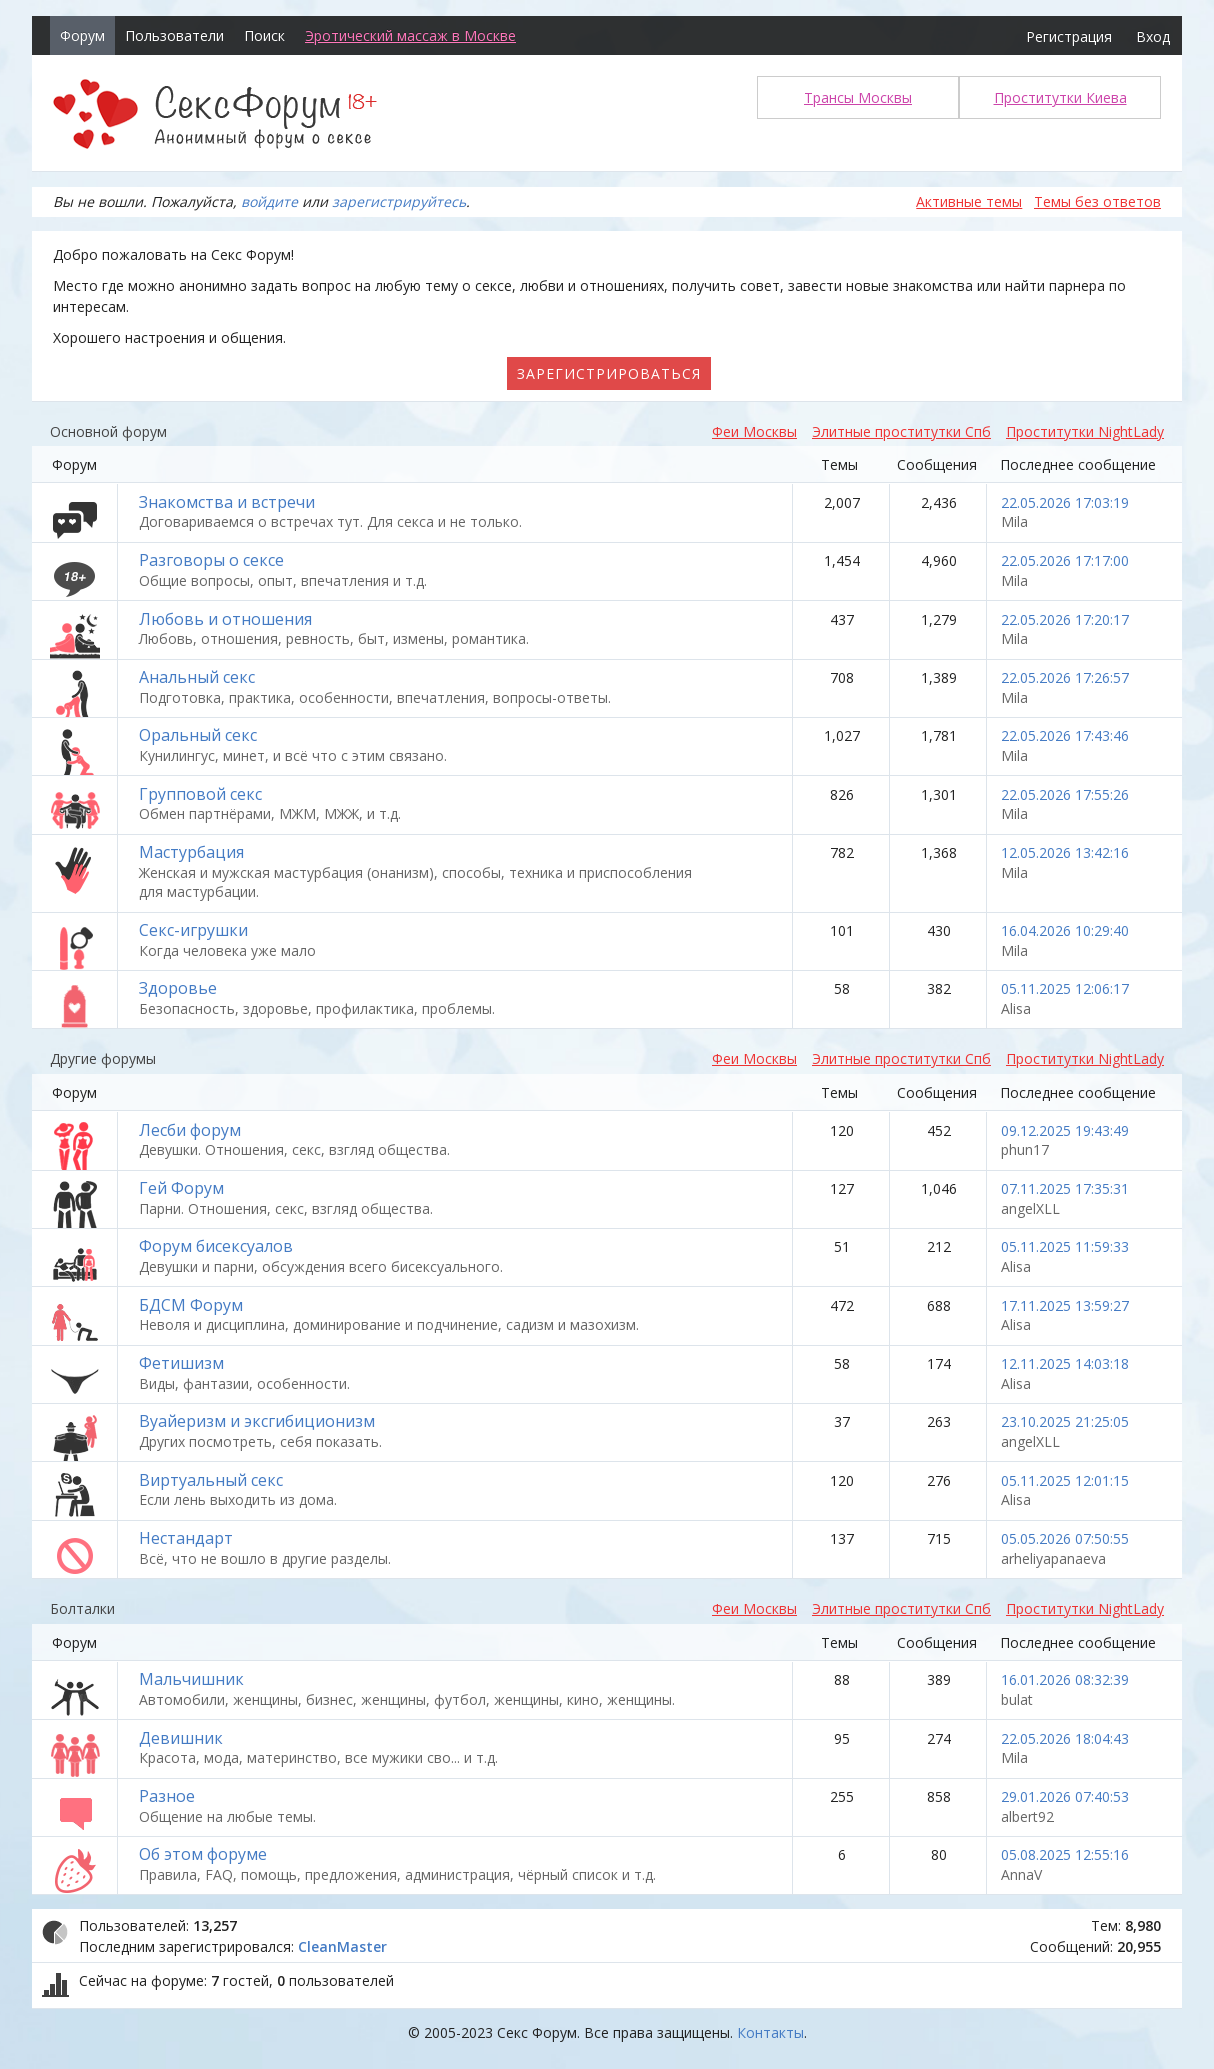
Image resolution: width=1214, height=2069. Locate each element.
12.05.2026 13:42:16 (1065, 852)
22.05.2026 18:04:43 (1065, 1738)
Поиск (264, 35)
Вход (1153, 36)
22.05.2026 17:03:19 (1065, 502)
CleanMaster (342, 1946)
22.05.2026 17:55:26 (1065, 794)
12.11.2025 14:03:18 (1065, 1363)
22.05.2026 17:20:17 (1065, 619)
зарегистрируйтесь (399, 201)
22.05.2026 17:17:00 (1065, 560)
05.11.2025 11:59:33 (1065, 1246)
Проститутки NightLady (1085, 431)
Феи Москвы (754, 431)
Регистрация (1069, 36)
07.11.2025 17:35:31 (1065, 1188)
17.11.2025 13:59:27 (1065, 1305)
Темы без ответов (1097, 201)
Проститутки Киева (1060, 97)
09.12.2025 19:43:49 (1065, 1130)
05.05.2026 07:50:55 (1065, 1538)
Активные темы (969, 201)
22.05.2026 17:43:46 (1065, 735)
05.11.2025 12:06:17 (1065, 988)
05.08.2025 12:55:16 (1065, 1854)
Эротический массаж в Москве (410, 35)
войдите (269, 201)
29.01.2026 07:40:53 (1065, 1796)
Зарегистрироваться (609, 373)
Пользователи (174, 35)
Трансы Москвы (858, 97)
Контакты (770, 2032)
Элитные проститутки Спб (901, 431)
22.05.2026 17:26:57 (1065, 677)
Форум (82, 35)
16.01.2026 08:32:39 (1065, 1679)
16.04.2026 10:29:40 (1065, 930)
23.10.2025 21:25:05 (1065, 1421)
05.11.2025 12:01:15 (1065, 1480)
